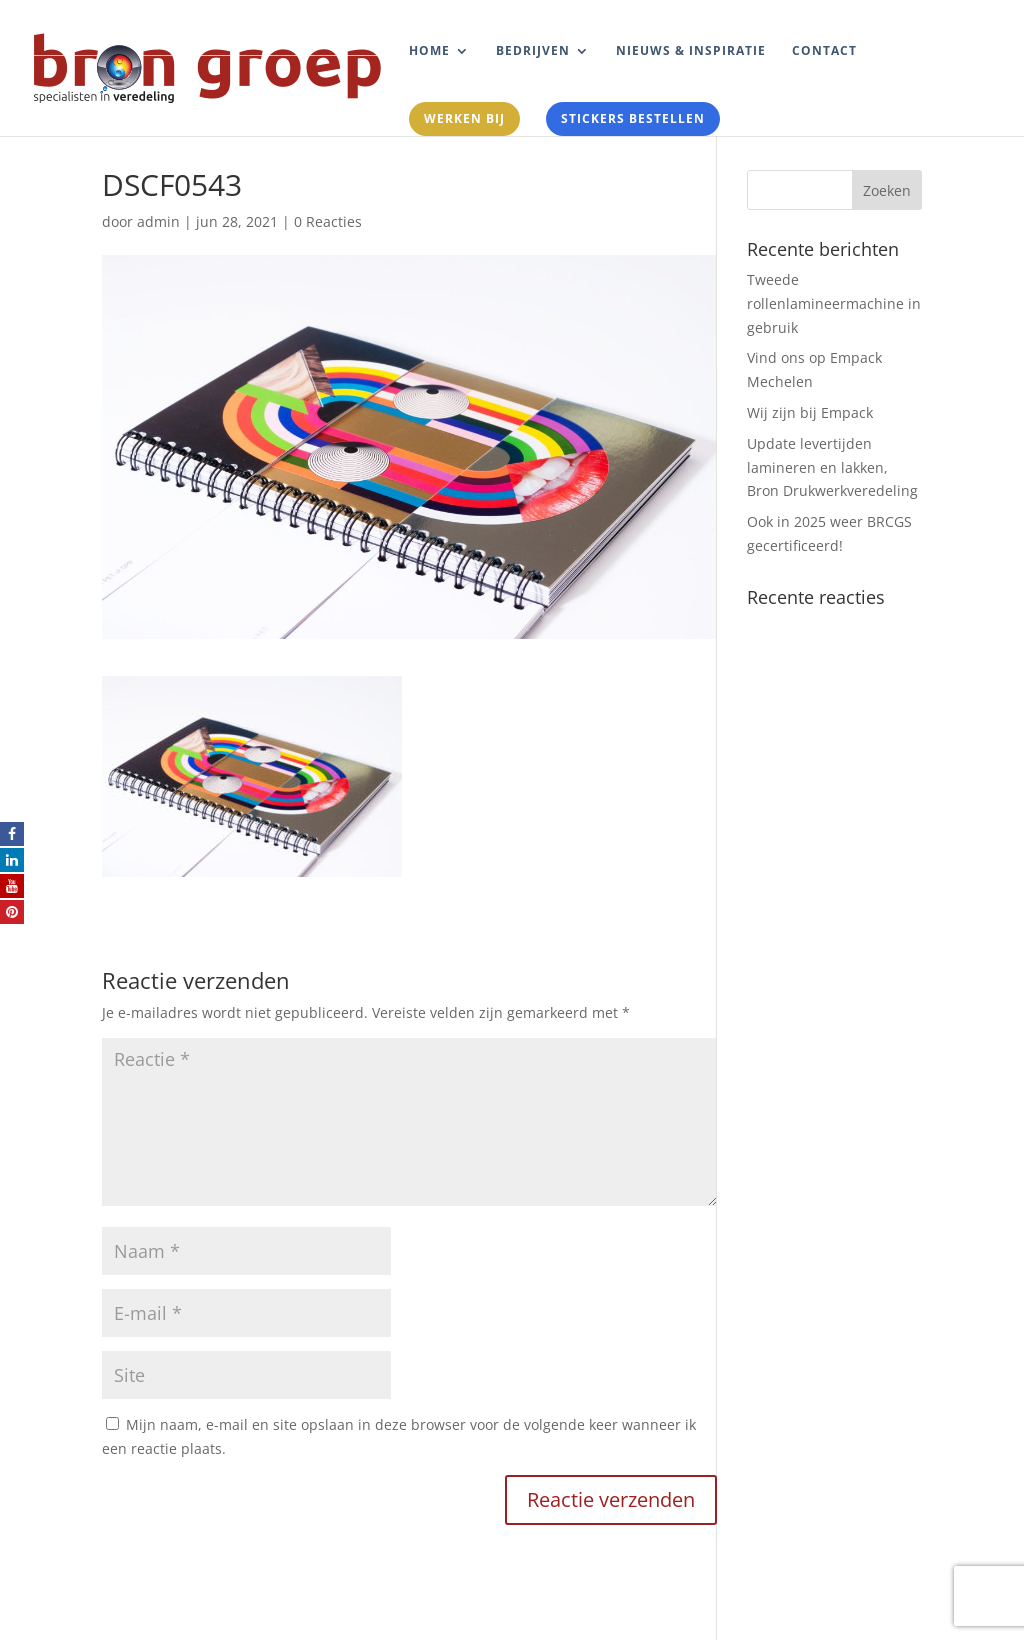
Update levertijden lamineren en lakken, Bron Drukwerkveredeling (832, 467)
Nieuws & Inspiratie (691, 51)
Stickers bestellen (633, 118)
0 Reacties (328, 221)
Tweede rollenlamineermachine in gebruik (834, 303)
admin (158, 221)
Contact (824, 51)
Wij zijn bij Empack (810, 412)
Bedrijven (533, 51)
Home (429, 51)
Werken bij (464, 118)
